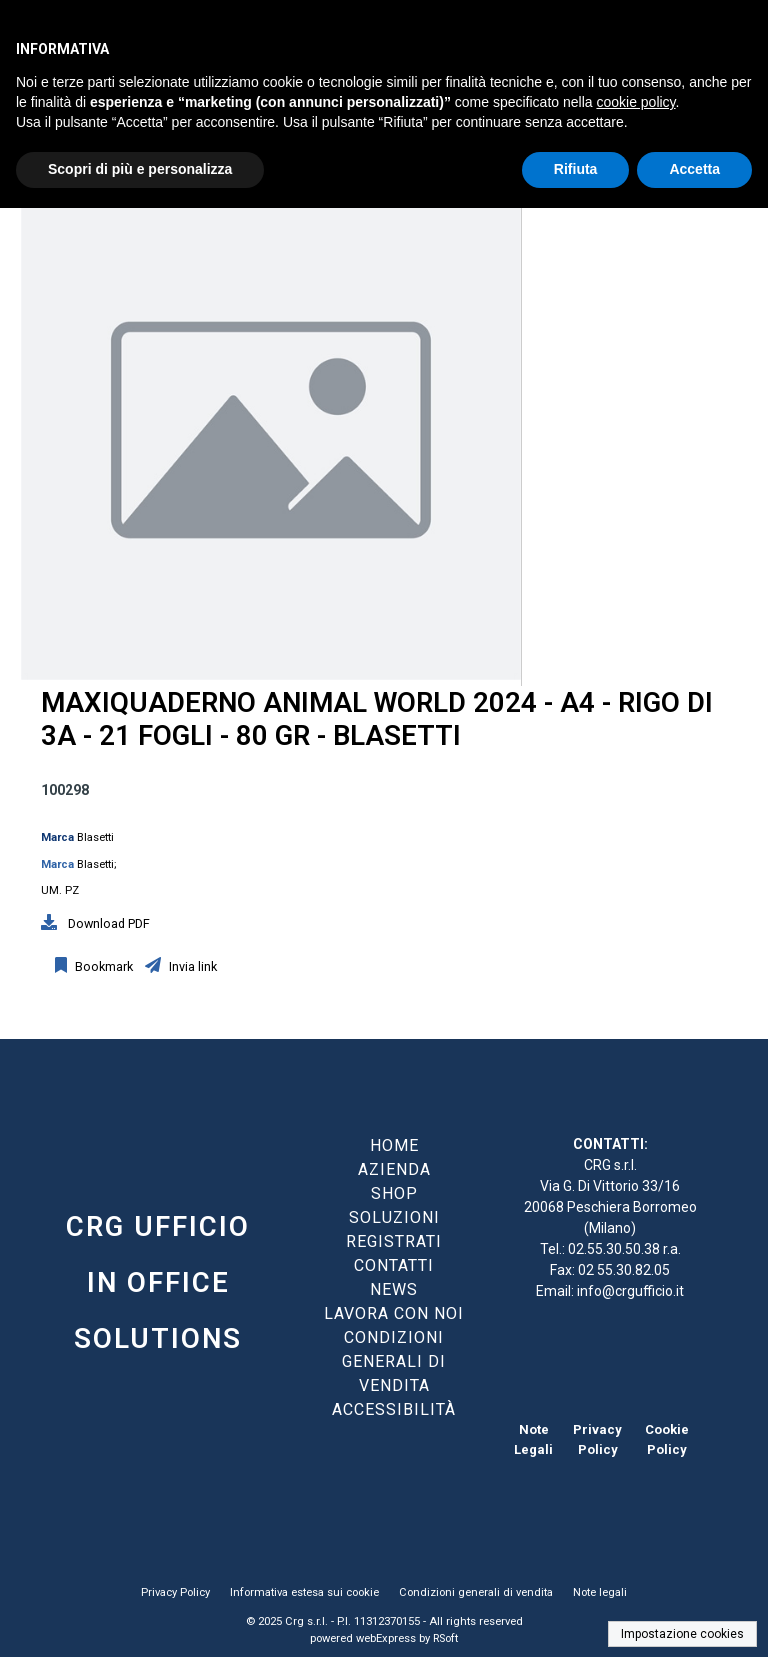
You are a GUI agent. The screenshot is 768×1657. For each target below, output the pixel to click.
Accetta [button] (694, 169)
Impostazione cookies (682, 1634)
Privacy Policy (175, 1592)
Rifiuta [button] (576, 169)
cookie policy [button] (635, 102)
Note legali (600, 1592)
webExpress (386, 1638)
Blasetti (95, 837)
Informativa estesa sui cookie (304, 1592)
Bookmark (102, 966)
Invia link (191, 966)
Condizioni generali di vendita (476, 1592)
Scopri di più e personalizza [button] (140, 169)
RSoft (445, 1638)
